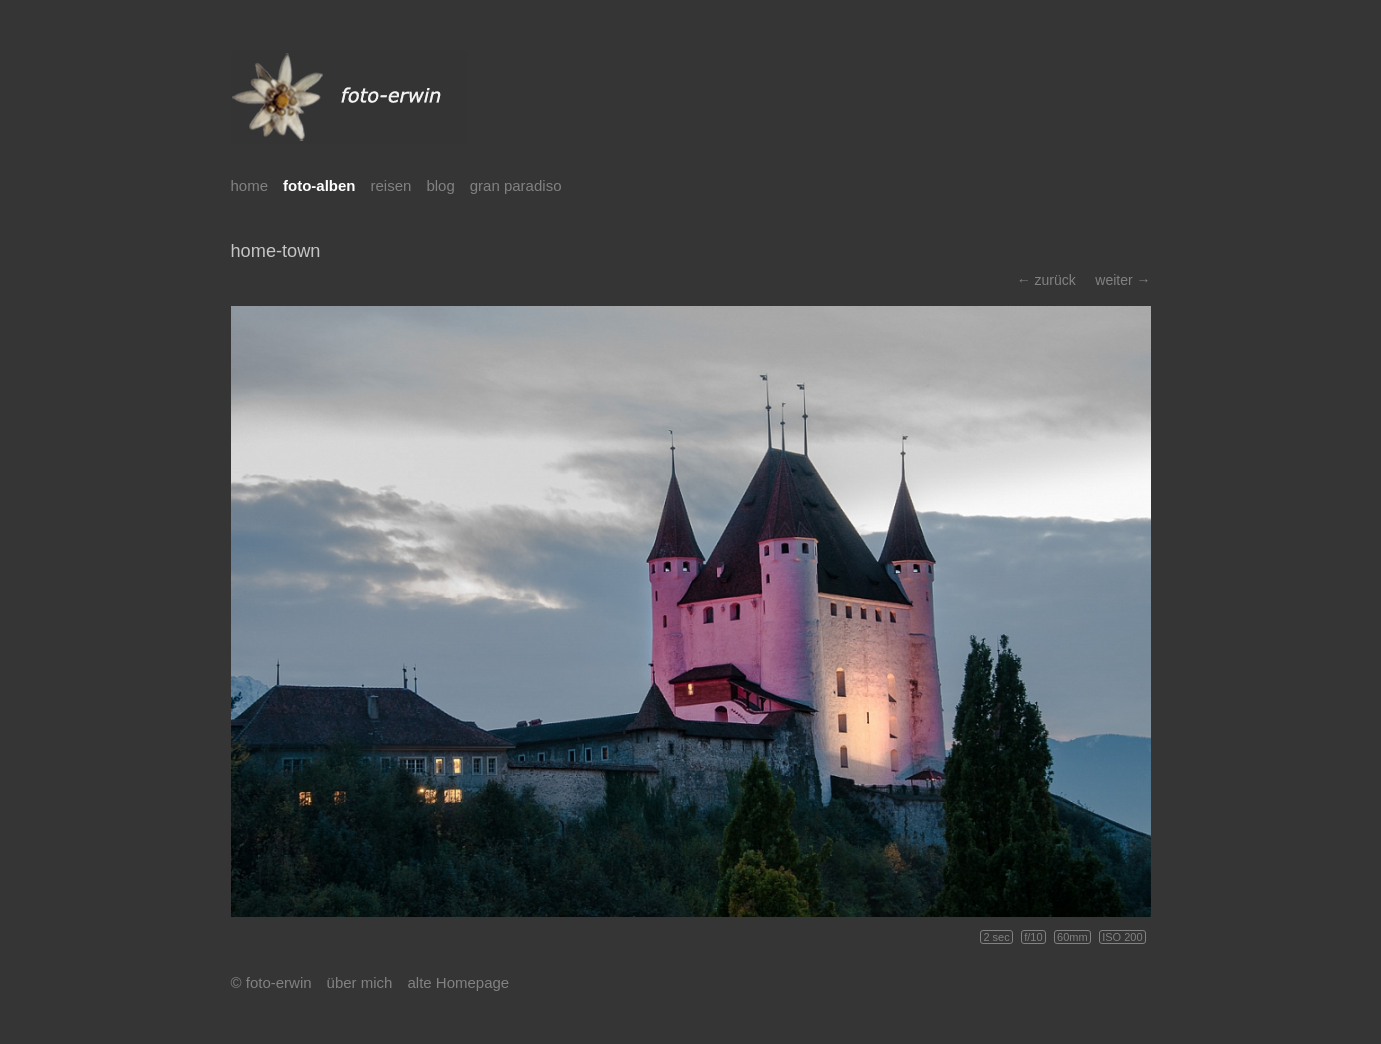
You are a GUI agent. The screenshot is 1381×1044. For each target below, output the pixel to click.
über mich (360, 982)
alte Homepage (458, 982)
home (250, 185)
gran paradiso (516, 185)
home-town (276, 251)
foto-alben (319, 185)
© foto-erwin (271, 982)
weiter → (1122, 280)
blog (440, 185)
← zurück (1046, 280)
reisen (391, 185)
